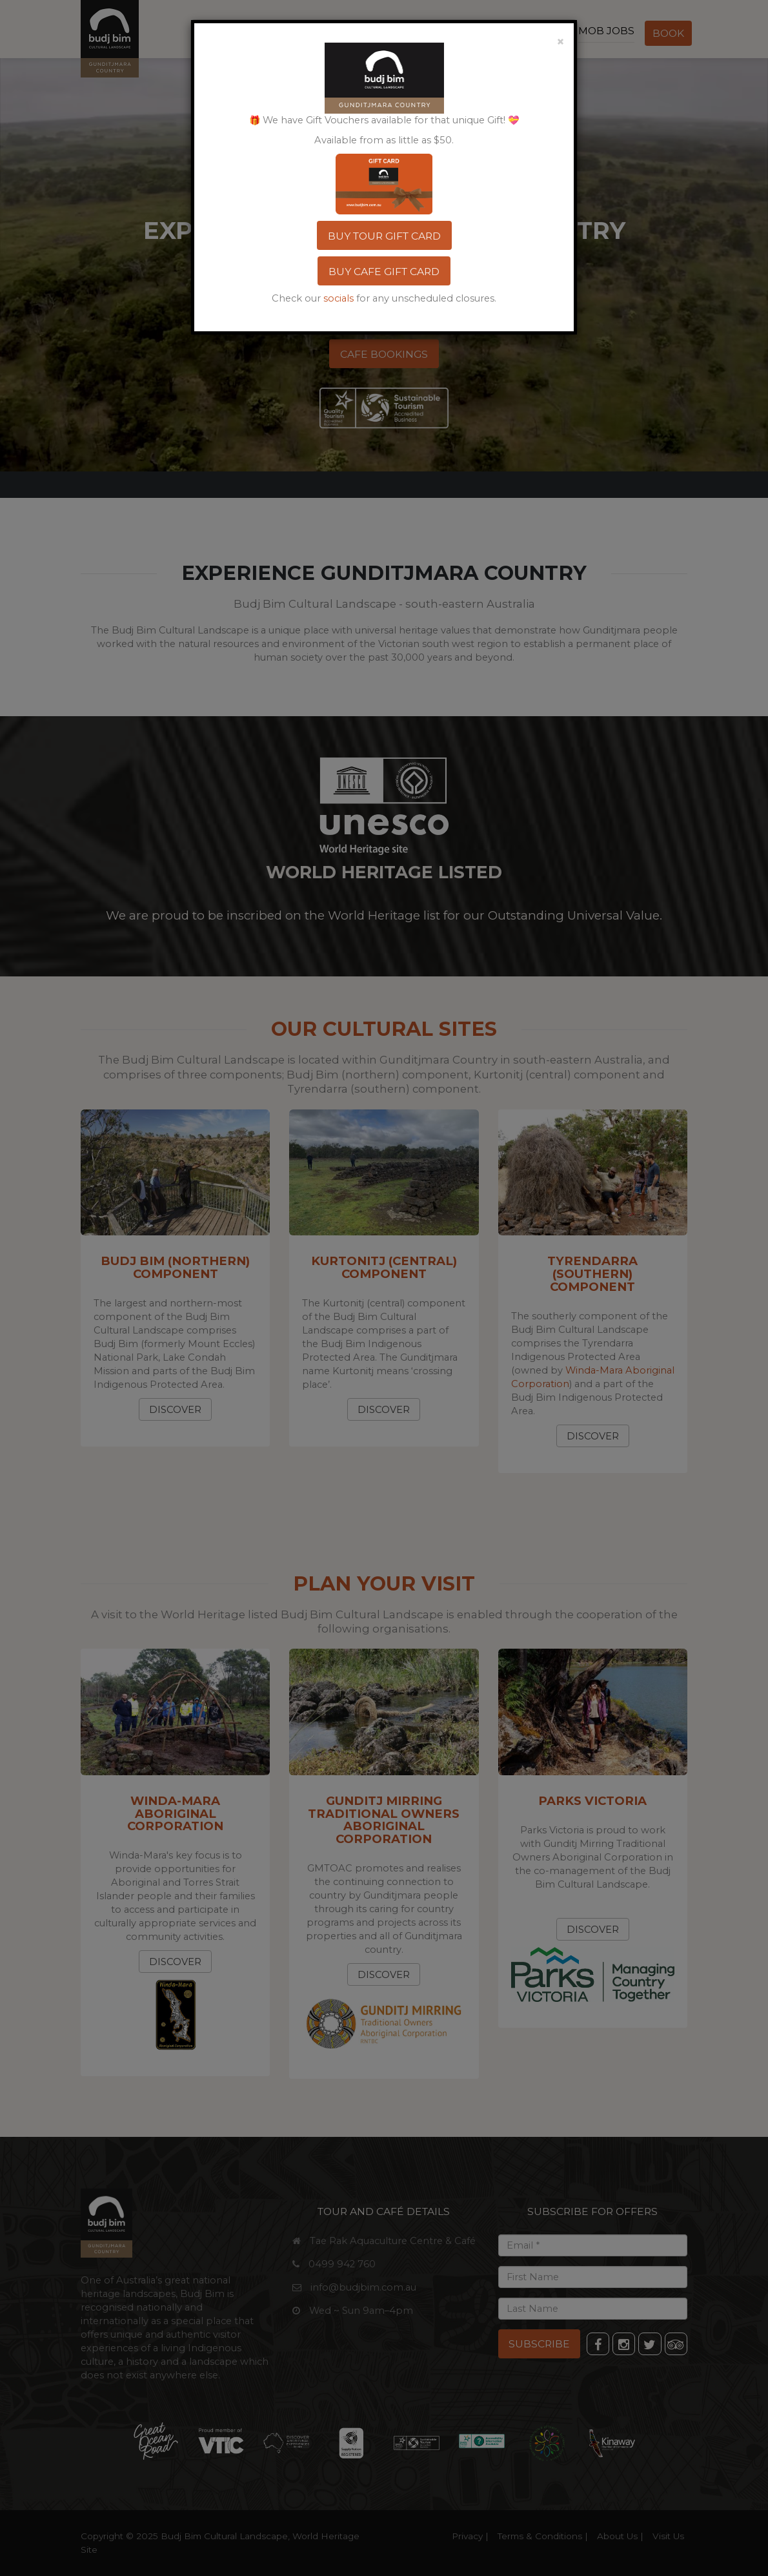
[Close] (560, 40)
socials (338, 298)
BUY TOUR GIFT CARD (384, 236)
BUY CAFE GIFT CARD (384, 271)
